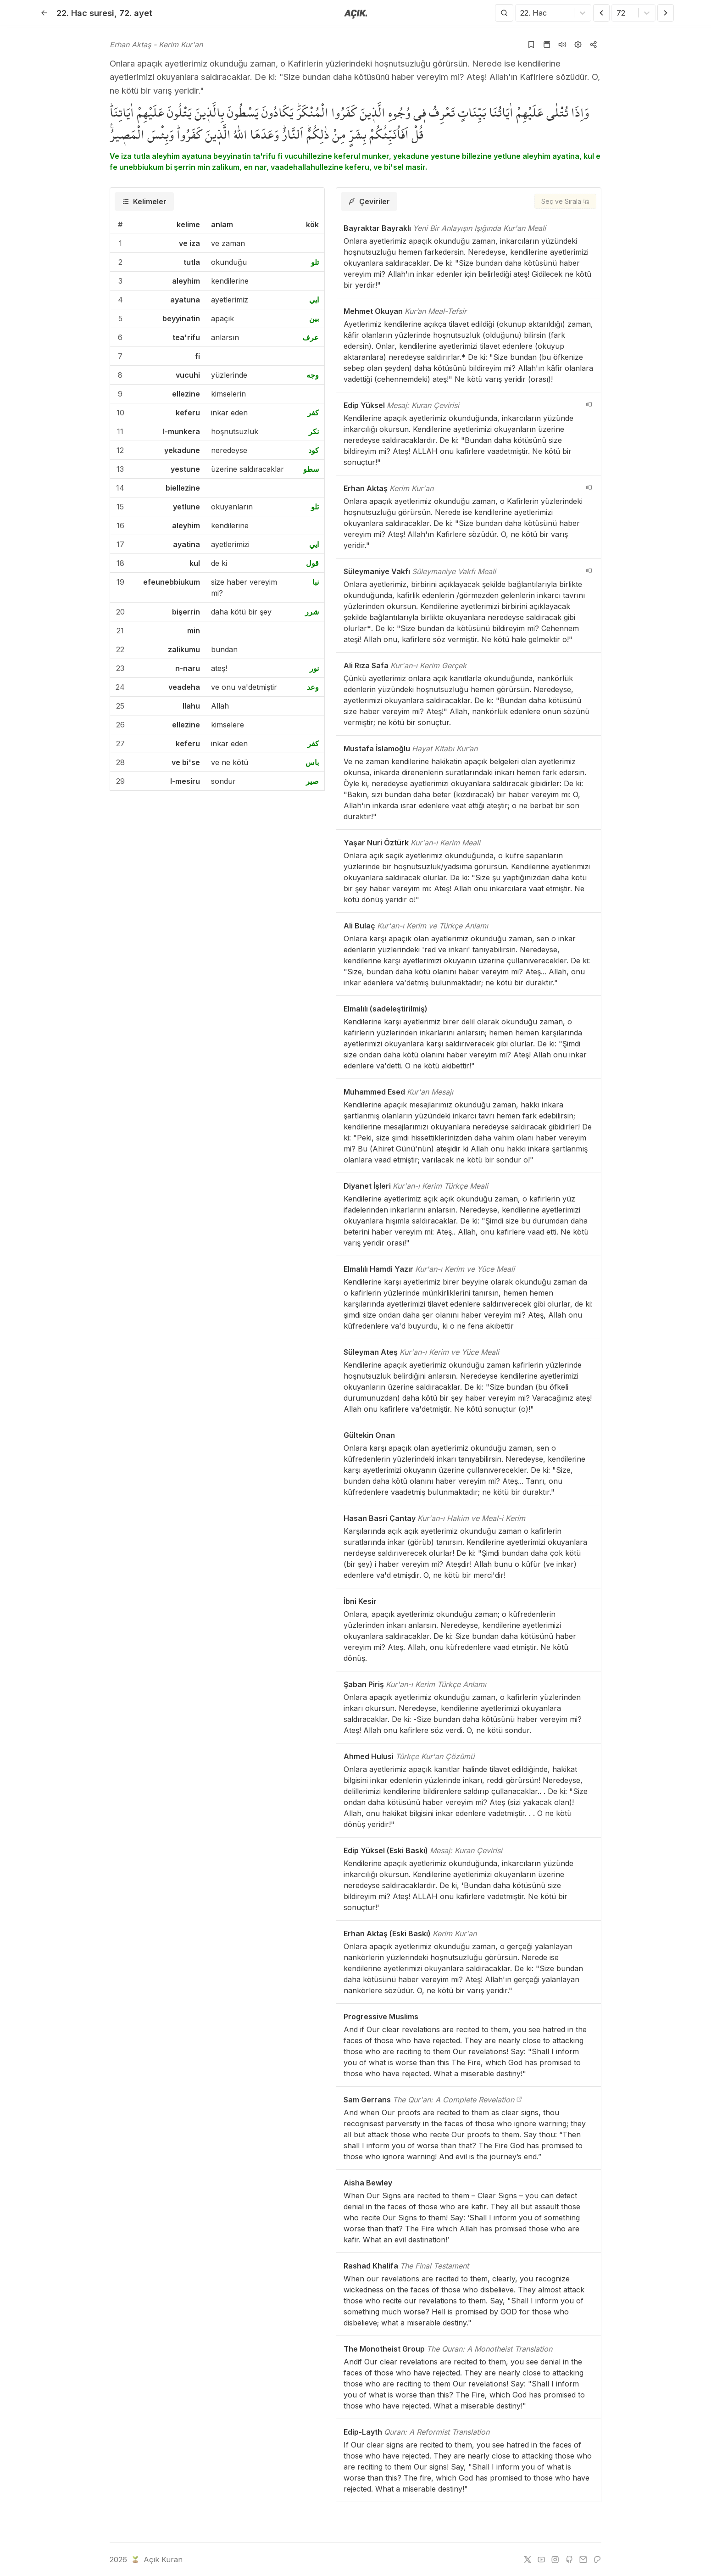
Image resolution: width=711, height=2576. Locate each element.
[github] (569, 2559)
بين (314, 318)
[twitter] (527, 2559)
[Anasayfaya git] (355, 13)
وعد (313, 687)
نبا (315, 582)
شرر (312, 611)
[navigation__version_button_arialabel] (588, 404)
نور (314, 668)
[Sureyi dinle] (562, 44)
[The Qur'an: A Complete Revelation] (519, 2099)
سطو (311, 469)
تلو (315, 262)
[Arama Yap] (504, 13)
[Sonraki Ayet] (665, 13)
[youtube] (541, 2559)
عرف (310, 337)
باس (312, 762)
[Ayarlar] (578, 44)
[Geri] (44, 13)
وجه (312, 375)
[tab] (144, 201)
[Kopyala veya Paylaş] (593, 44)
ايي (314, 299)
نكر (314, 431)
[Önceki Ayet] (601, 13)
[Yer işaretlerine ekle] (531, 44)
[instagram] (555, 2559)
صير (312, 781)
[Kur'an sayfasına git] (547, 44)
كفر (313, 412)
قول (312, 563)
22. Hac (85, 13)
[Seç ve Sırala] (565, 201)
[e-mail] (583, 2559)
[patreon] (597, 2559)
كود (313, 450)
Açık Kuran (156, 2559)
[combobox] (521, 12)
